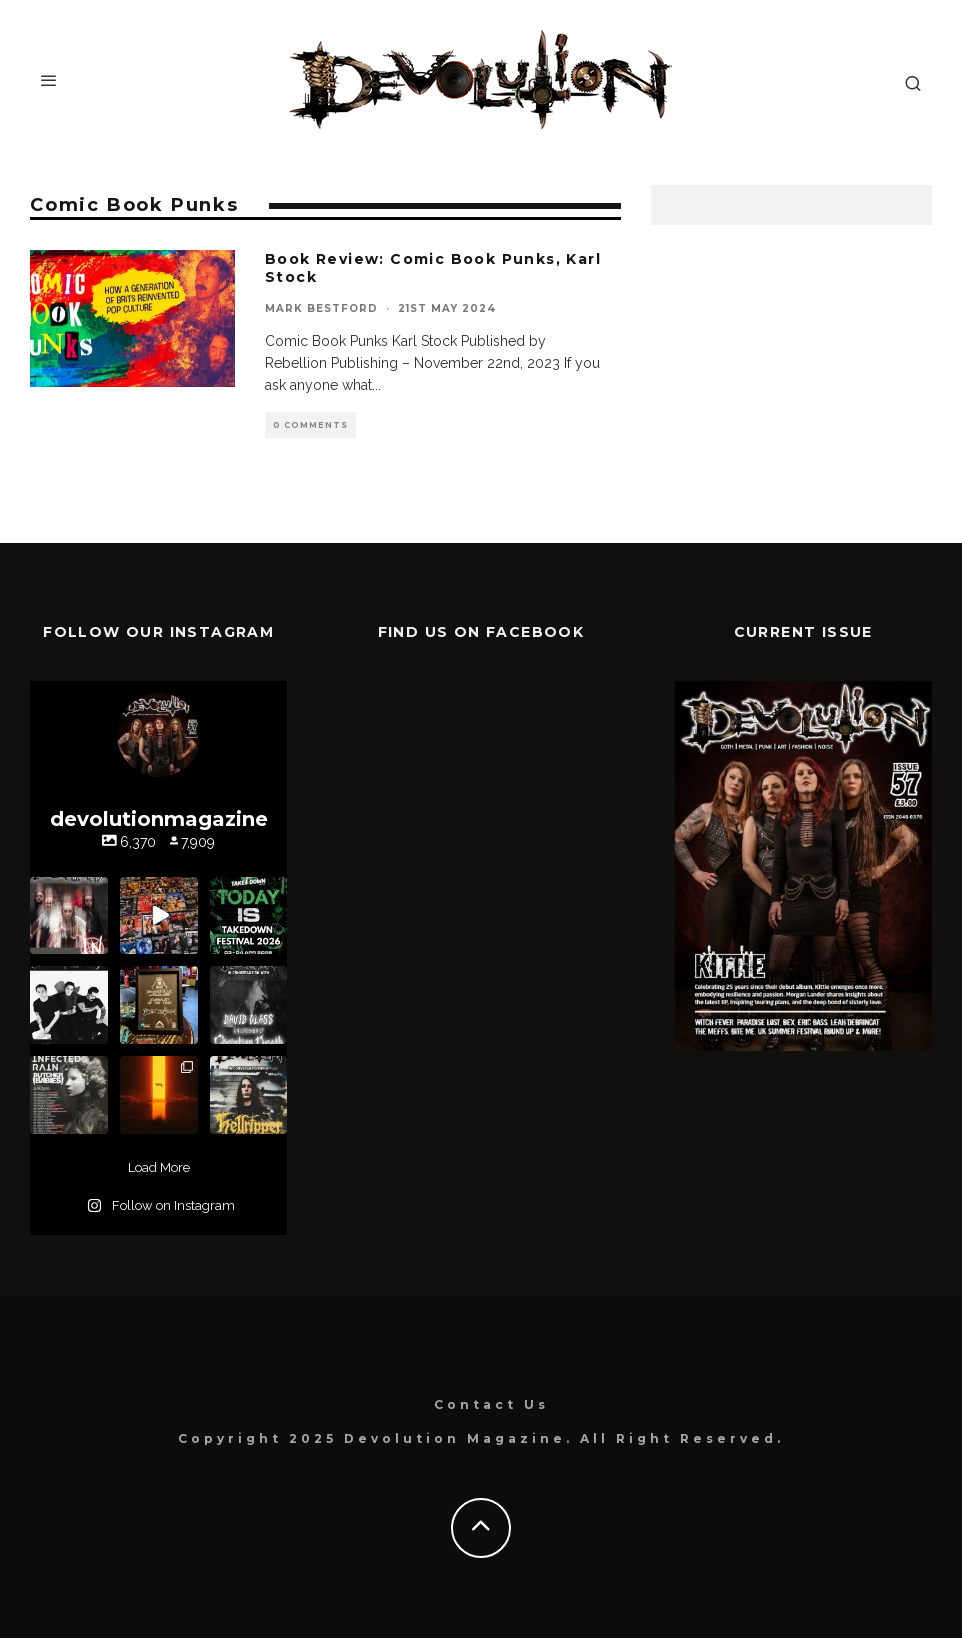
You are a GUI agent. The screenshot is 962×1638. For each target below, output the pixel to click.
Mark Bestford (321, 308)
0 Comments (310, 425)
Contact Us (491, 1404)
